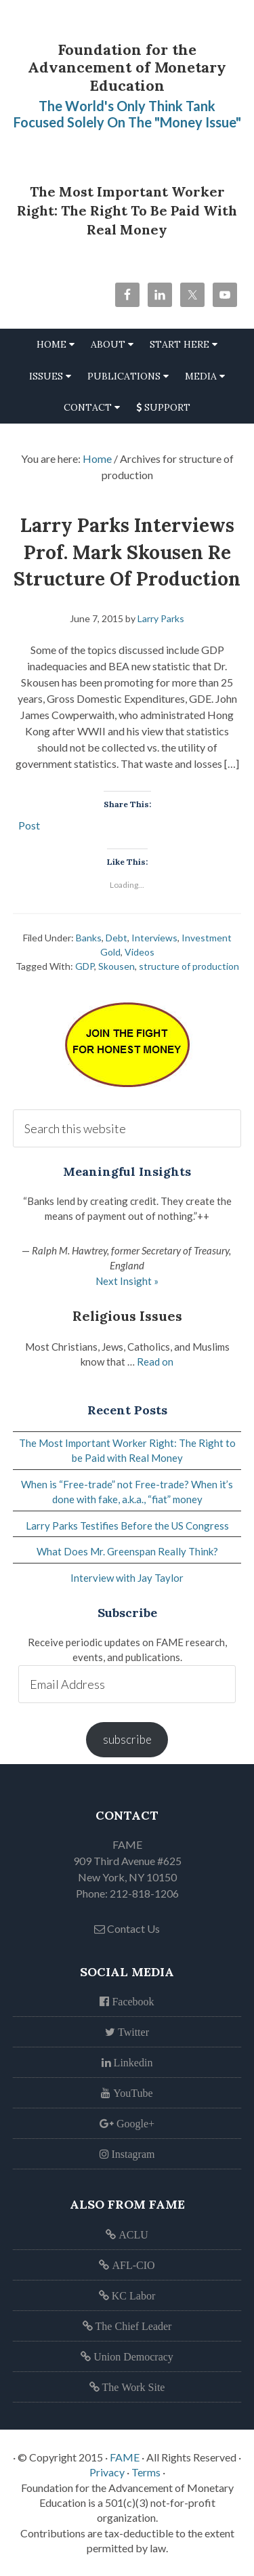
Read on (155, 1361)
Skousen (116, 966)
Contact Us (127, 1928)
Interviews (154, 937)
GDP (84, 966)
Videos (139, 952)
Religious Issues (127, 1315)
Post (29, 824)
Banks (89, 937)
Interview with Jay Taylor (127, 1578)
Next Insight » (127, 1281)
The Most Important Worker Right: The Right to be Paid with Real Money (127, 210)
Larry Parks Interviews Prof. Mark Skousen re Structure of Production (127, 551)
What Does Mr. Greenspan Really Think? (127, 1551)
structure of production (189, 966)
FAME (125, 2457)
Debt (116, 937)
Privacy (107, 2472)
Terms (146, 2472)
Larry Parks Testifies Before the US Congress (127, 1525)
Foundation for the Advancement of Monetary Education (127, 67)
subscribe (127, 1739)
